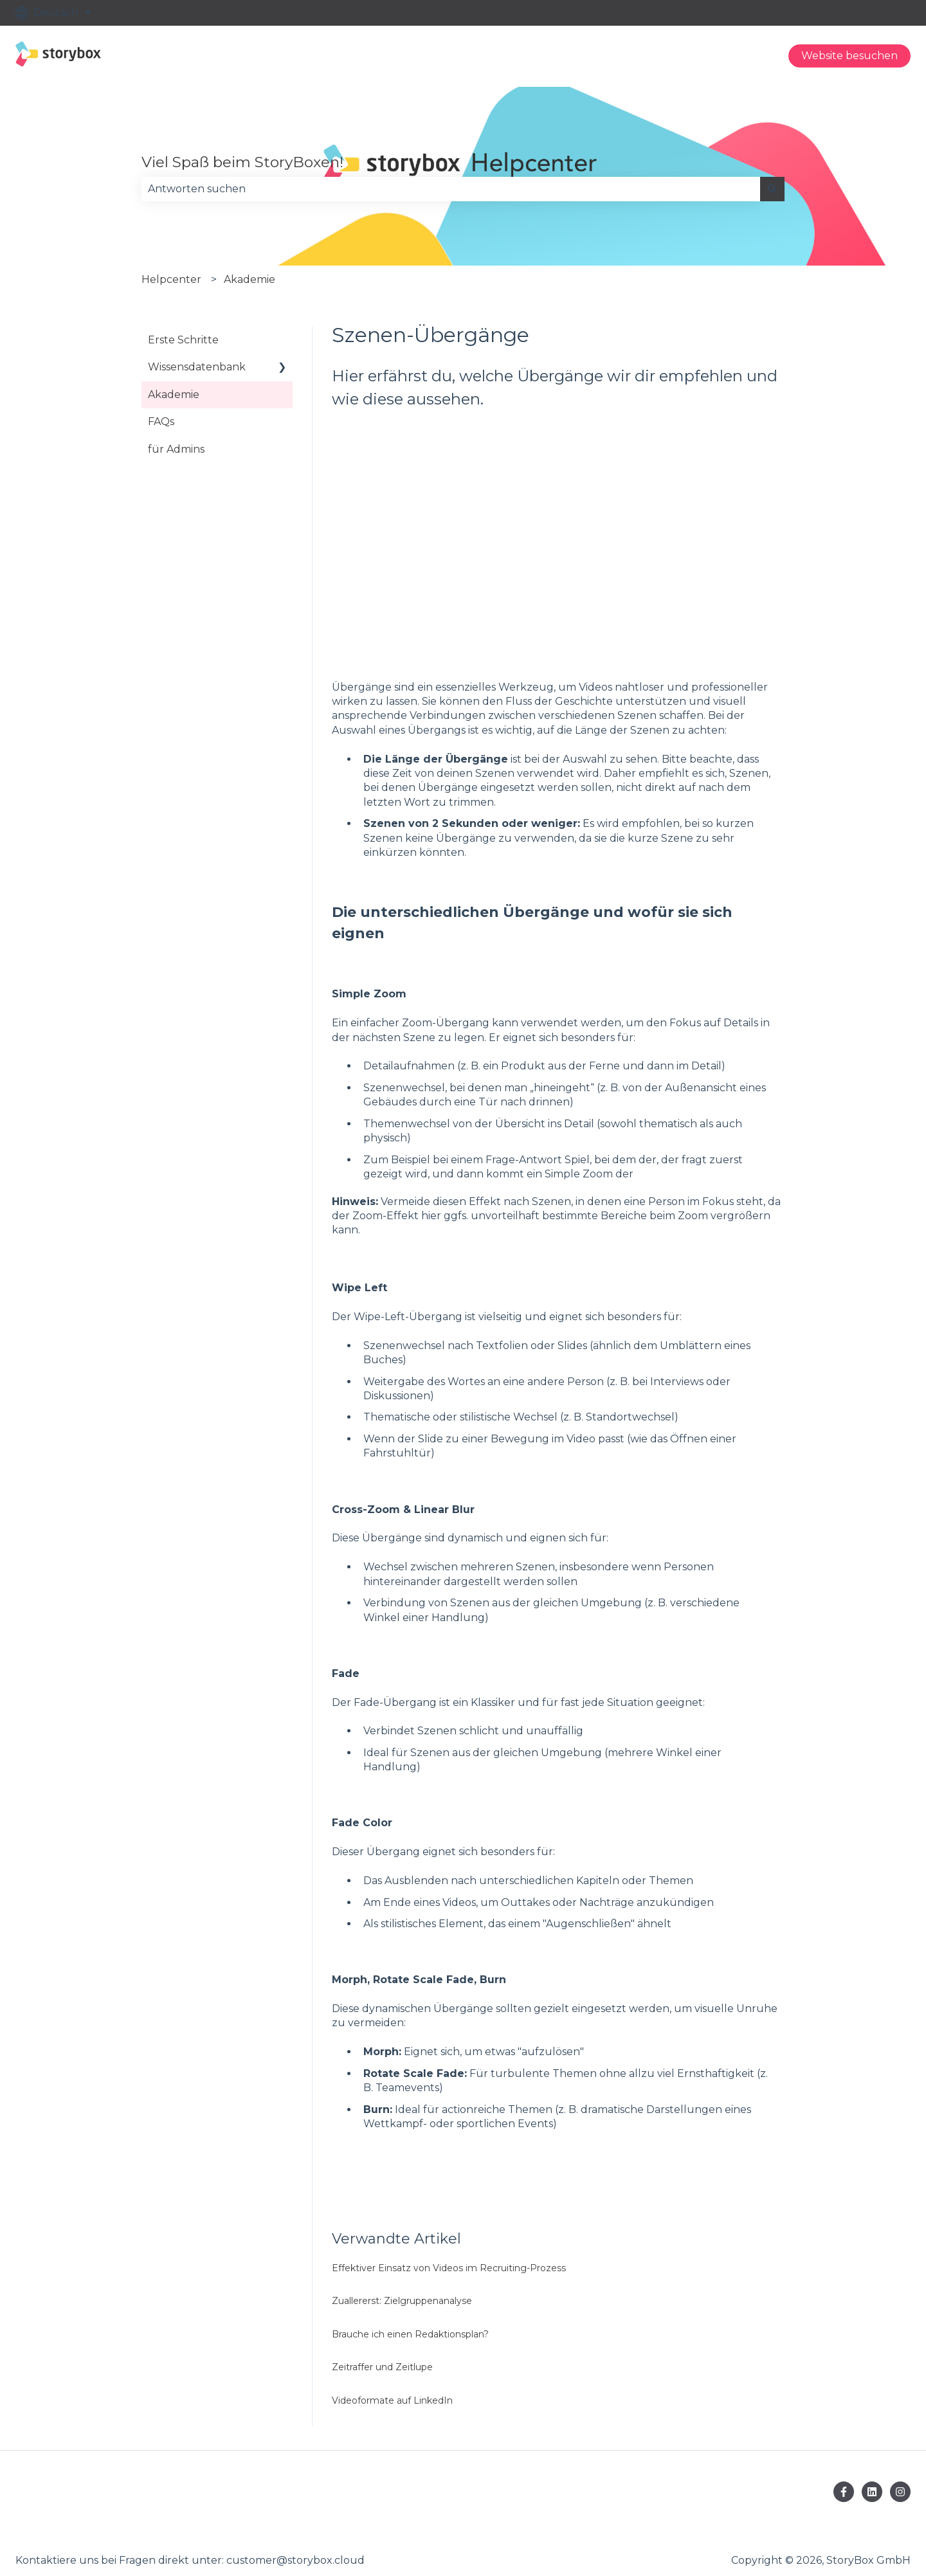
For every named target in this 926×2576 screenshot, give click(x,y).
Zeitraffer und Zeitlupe (382, 2367)
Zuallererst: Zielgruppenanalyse (402, 2301)
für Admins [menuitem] (176, 449)
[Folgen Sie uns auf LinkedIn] (872, 2491)
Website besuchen (849, 56)
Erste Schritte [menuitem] (183, 340)
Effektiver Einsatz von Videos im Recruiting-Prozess (449, 2268)
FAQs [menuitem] (161, 421)
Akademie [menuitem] (173, 394)
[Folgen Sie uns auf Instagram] (900, 2491)
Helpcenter (171, 279)
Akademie (249, 279)
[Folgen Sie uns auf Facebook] (843, 2491)
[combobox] (450, 189)
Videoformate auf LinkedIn (392, 2400)
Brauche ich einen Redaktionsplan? (410, 2334)
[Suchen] (772, 189)
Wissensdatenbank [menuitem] (197, 367)
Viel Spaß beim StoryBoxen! (242, 162)
